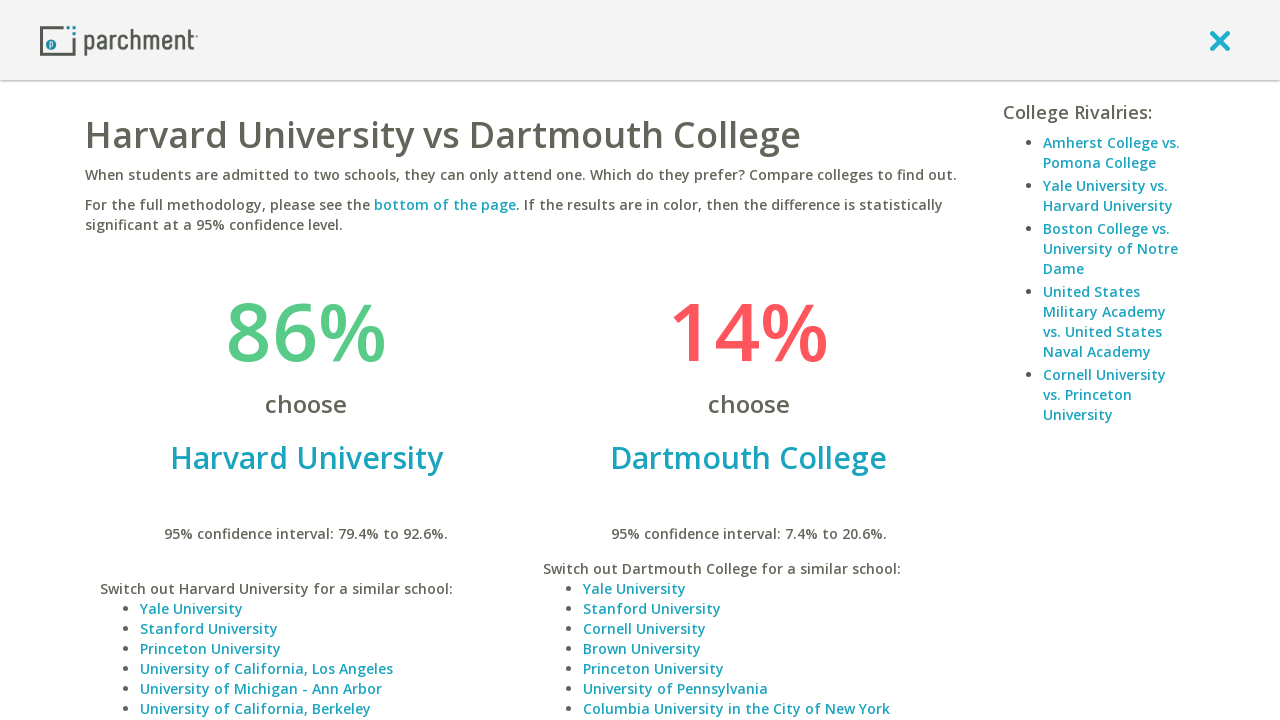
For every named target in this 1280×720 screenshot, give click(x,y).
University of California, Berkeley (255, 708)
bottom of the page (445, 204)
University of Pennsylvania (675, 688)
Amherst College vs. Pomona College (1111, 152)
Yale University (191, 608)
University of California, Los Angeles (266, 668)
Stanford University (209, 628)
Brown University (642, 648)
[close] (1220, 40)
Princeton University (210, 648)
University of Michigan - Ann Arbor (261, 688)
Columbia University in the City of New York (736, 708)
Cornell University (644, 628)
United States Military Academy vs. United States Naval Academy (1104, 321)
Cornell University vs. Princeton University (1104, 394)
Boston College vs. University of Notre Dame (1110, 248)
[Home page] (119, 39)
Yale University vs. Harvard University (1108, 195)
